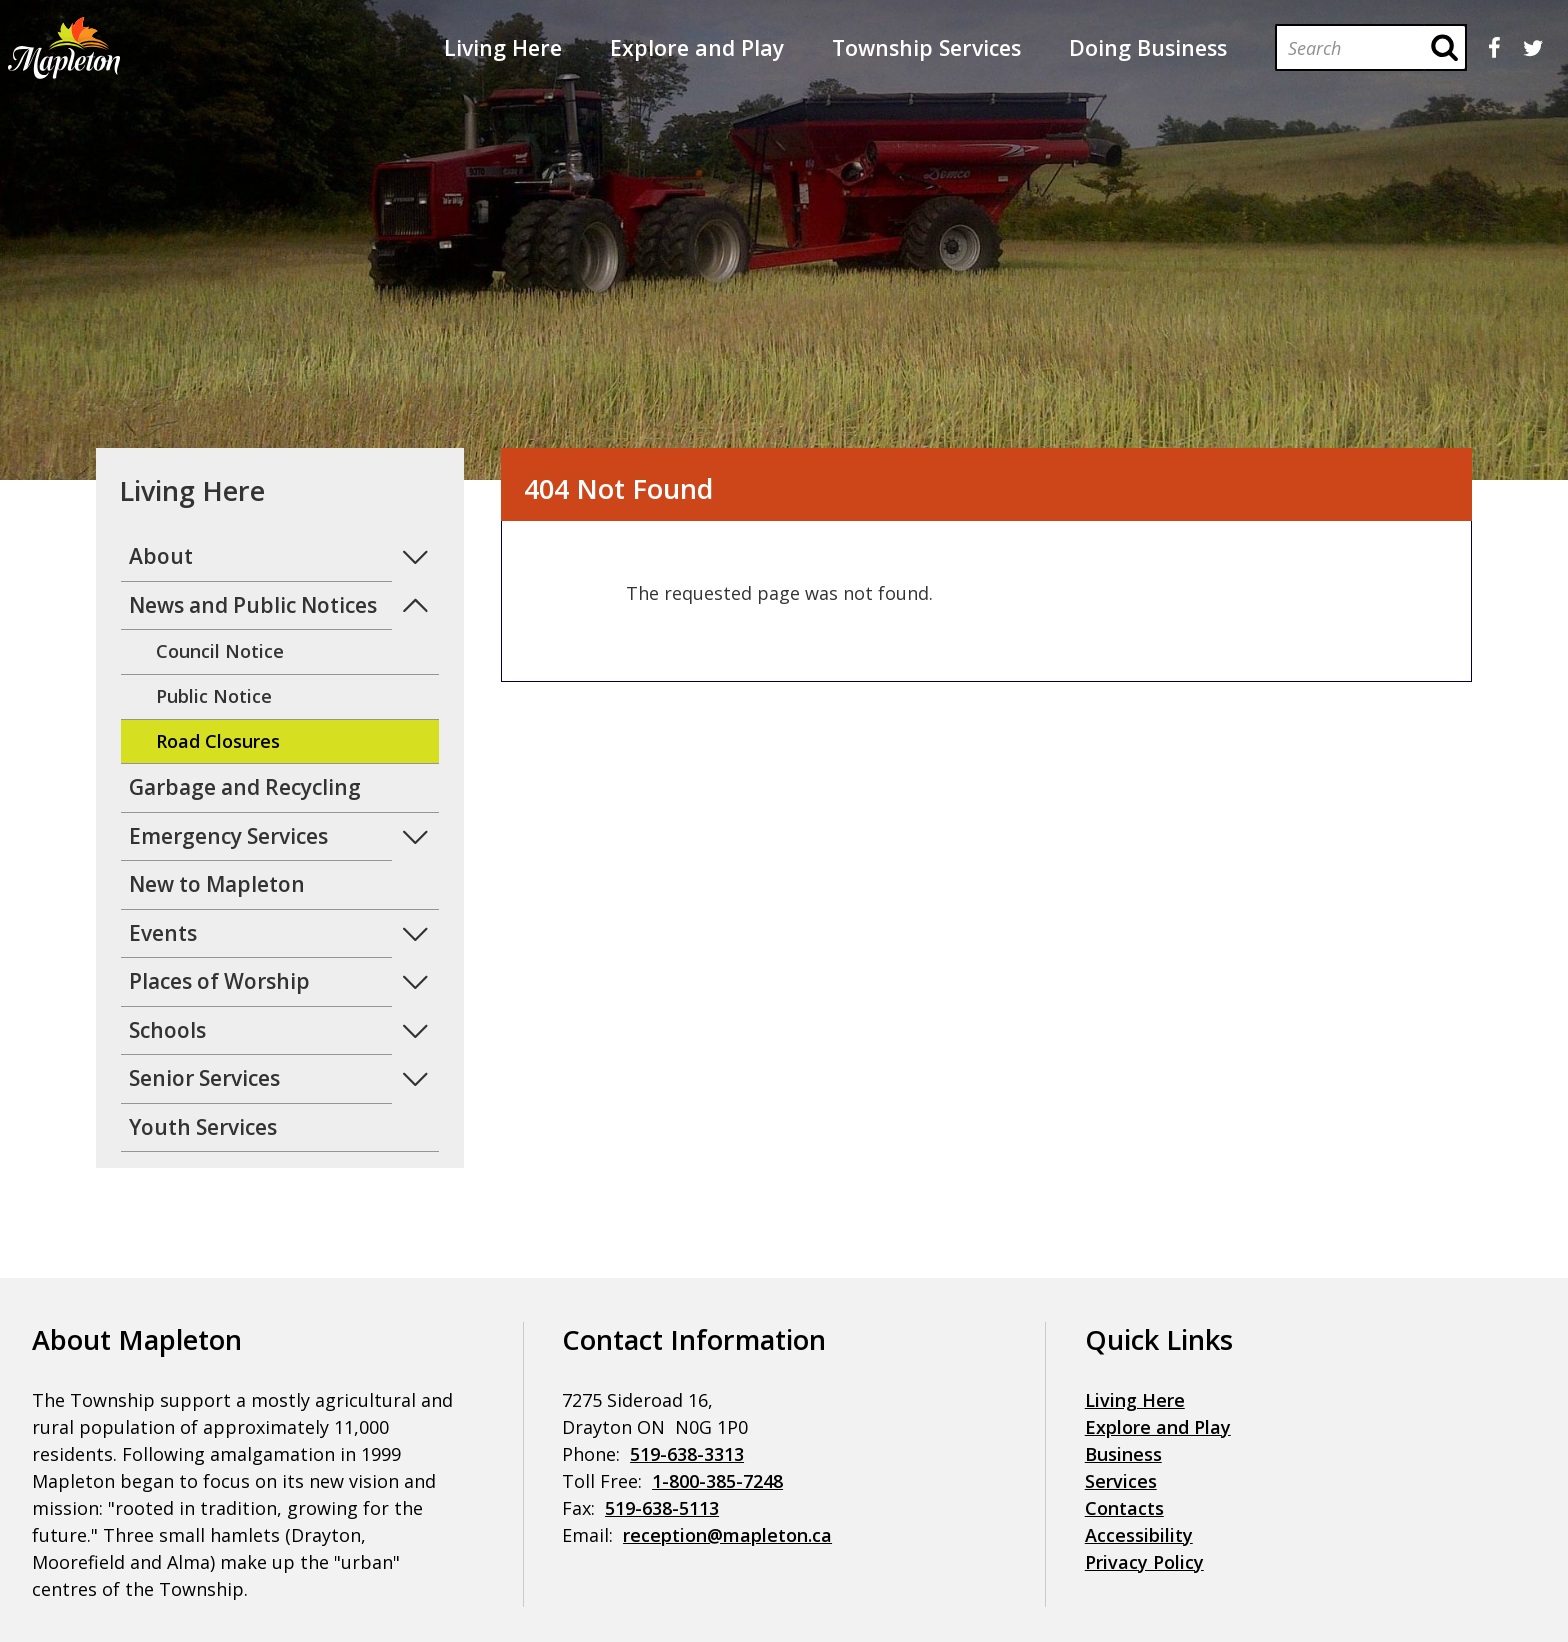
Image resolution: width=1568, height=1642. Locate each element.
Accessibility (1139, 1535)
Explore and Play (1158, 1427)
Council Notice (220, 651)
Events (163, 933)
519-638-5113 (662, 1508)
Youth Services (203, 1127)
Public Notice (214, 696)
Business (1123, 1454)
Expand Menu (415, 557)
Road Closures (218, 741)
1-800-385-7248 (717, 1481)
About (161, 556)
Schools (167, 1030)
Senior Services (204, 1078)
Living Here (1135, 1400)
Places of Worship (219, 981)
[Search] (1350, 47)
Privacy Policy (1144, 1562)
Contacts (1124, 1508)
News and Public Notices (253, 605)
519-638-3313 (687, 1454)
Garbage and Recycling (245, 787)
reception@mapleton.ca (727, 1535)
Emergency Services (228, 836)
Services (1121, 1481)
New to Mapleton (217, 884)
